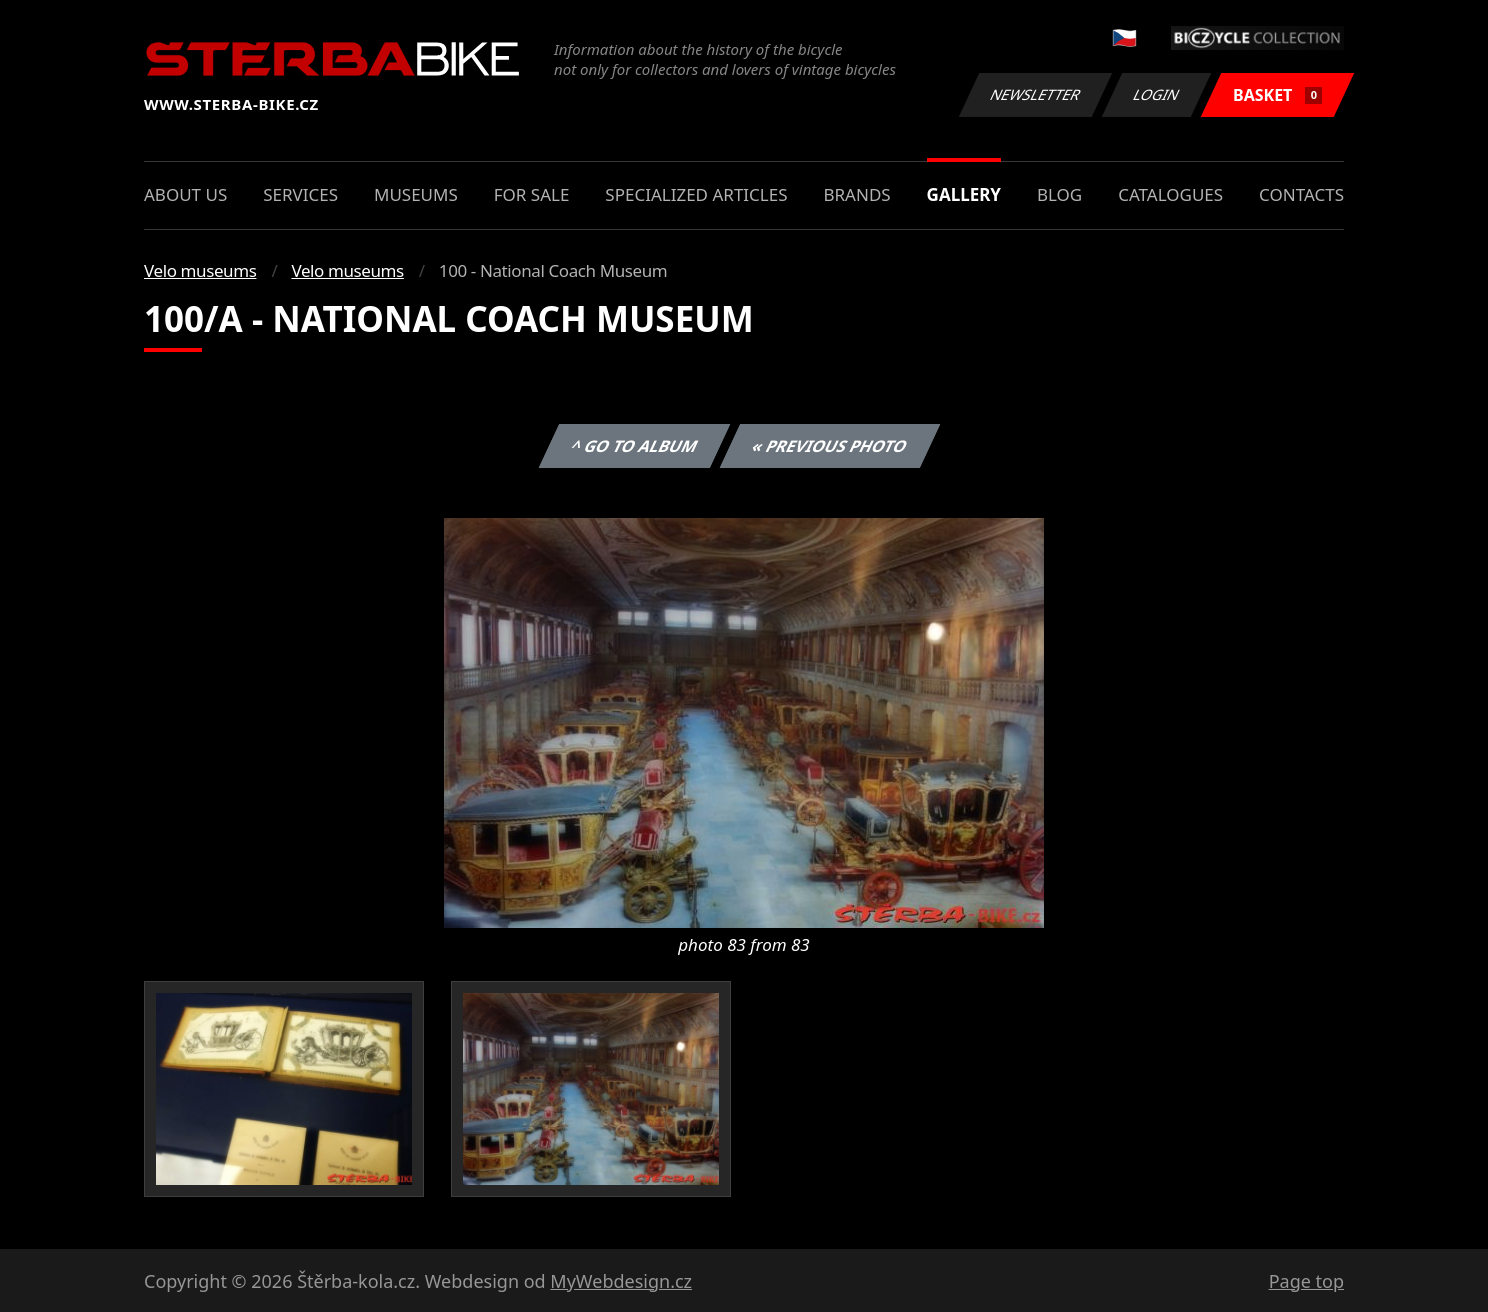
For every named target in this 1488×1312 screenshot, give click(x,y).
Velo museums (200, 270)
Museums (416, 194)
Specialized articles (696, 194)
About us (185, 194)
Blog (1059, 194)
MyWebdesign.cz (621, 1281)
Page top (1306, 1281)
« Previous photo (830, 446)
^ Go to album (634, 446)
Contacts (1301, 194)
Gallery (964, 194)
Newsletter (1035, 94)
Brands (856, 194)
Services (300, 194)
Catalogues (1170, 194)
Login (1157, 94)
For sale (532, 194)
